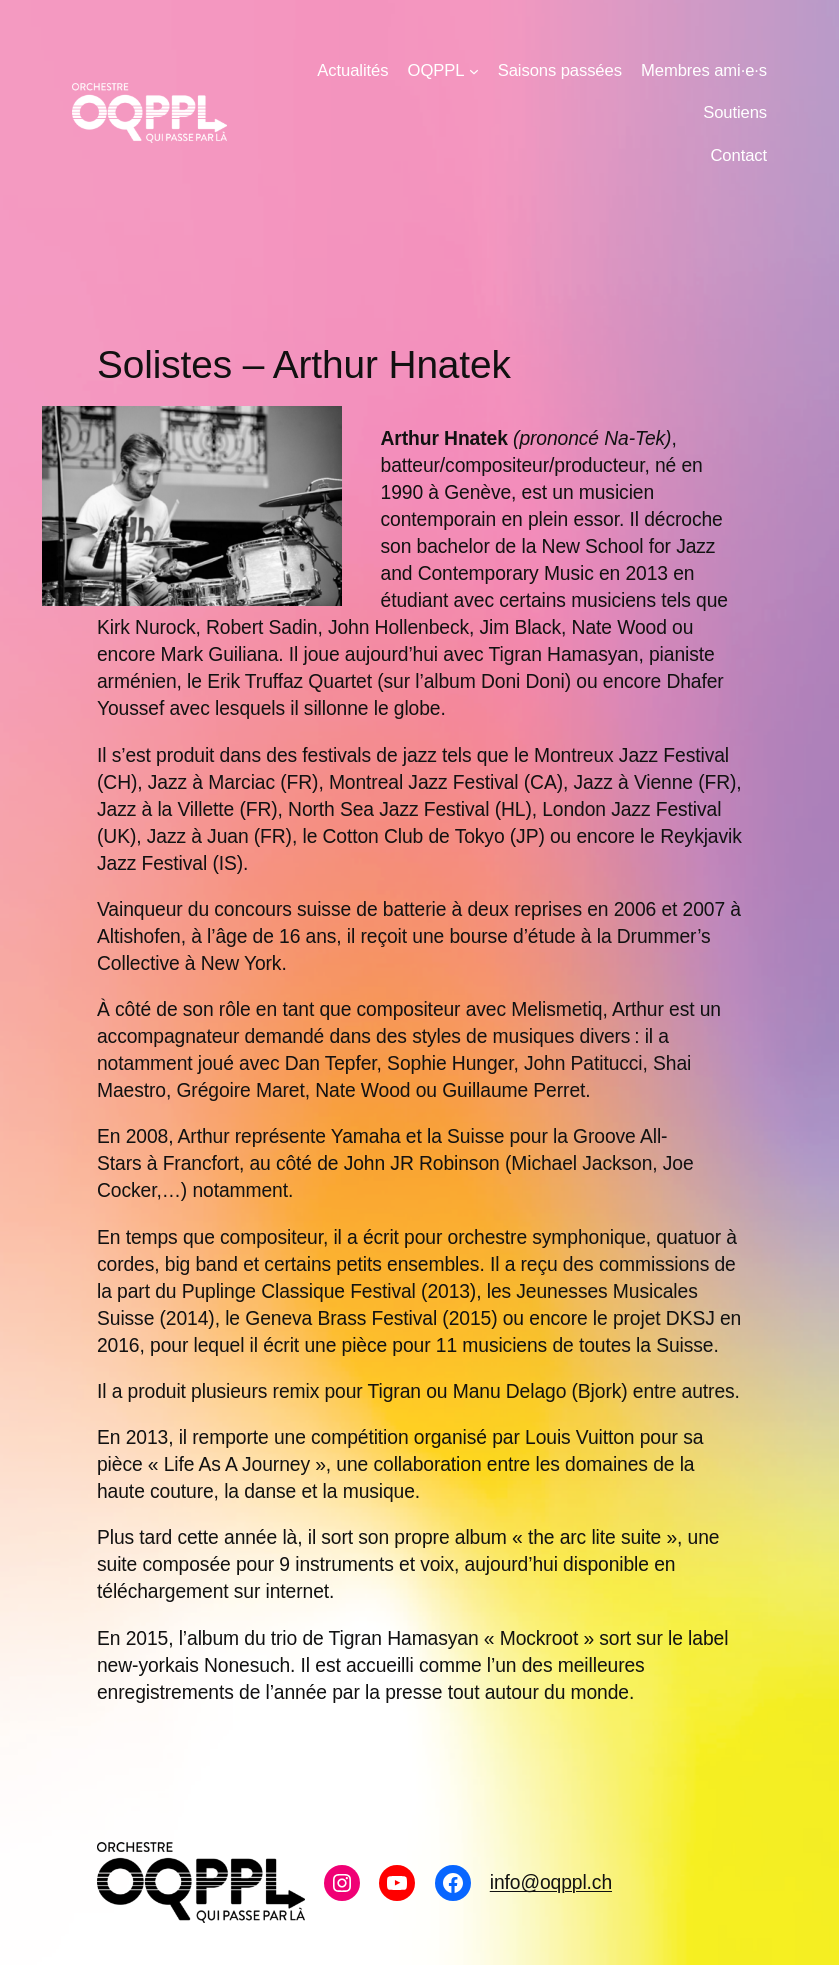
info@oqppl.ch (551, 1882)
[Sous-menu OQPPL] (474, 70)
